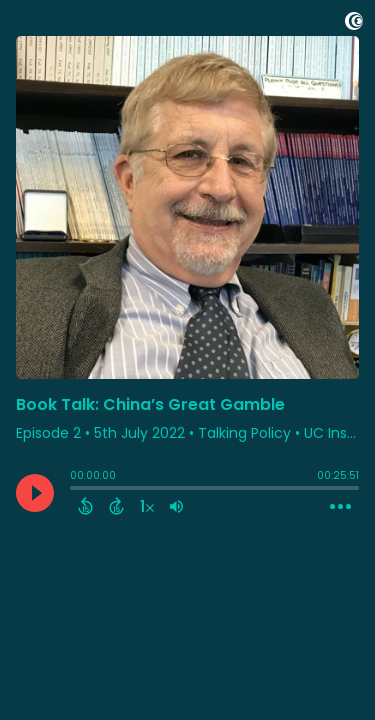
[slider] (75, 490)
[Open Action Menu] (340, 507)
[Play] (35, 493)
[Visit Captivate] (354, 24)
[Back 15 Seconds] (85, 506)
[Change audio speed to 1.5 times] (147, 506)
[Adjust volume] (176, 506)
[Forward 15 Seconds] (116, 506)
